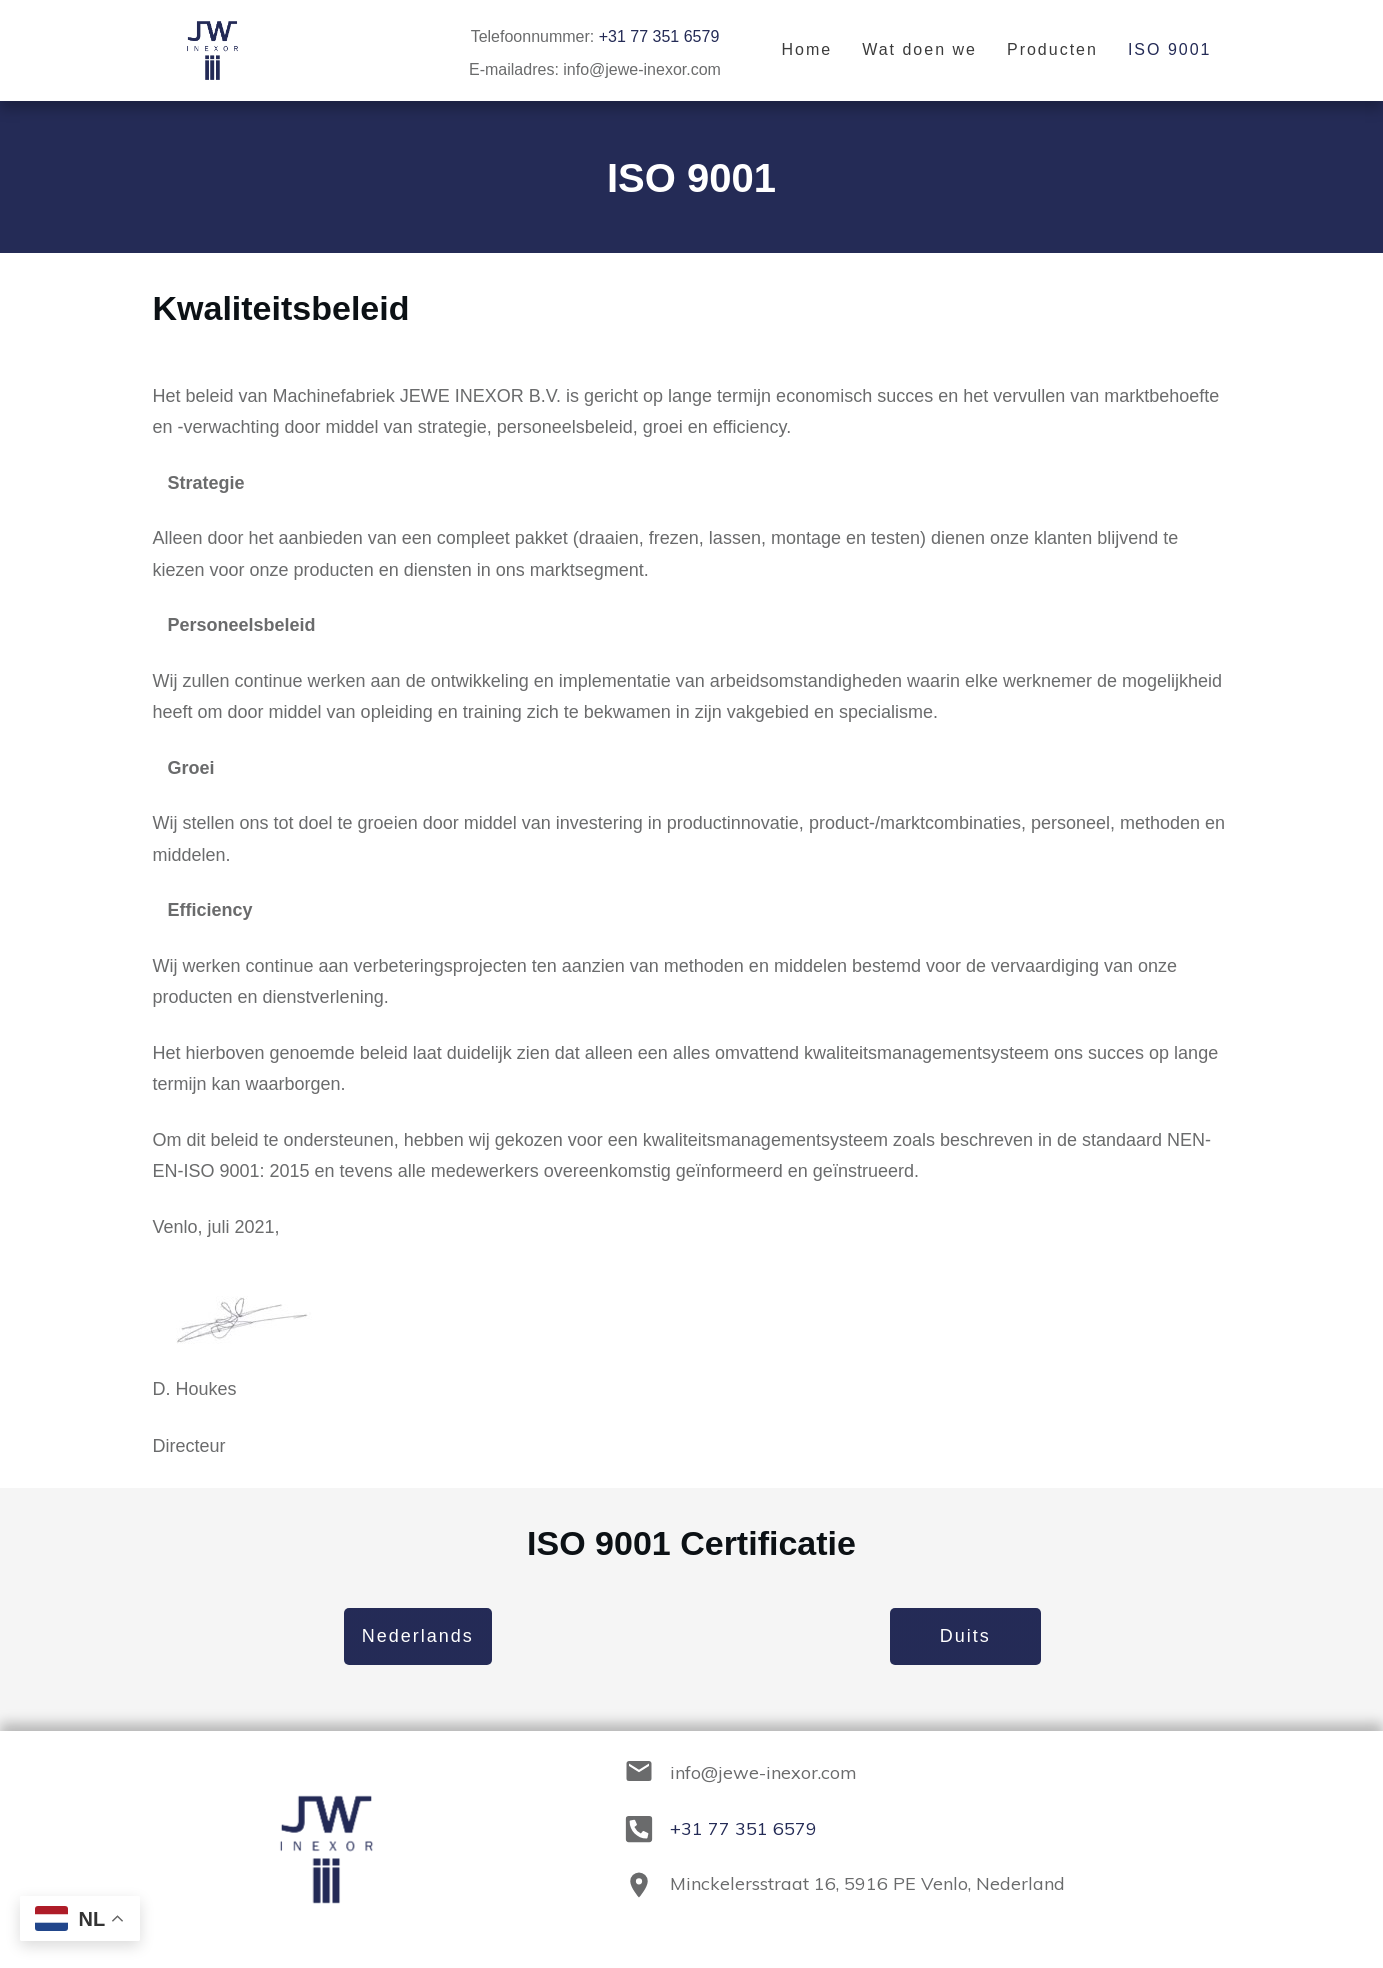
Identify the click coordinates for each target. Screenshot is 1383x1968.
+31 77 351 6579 (659, 36)
